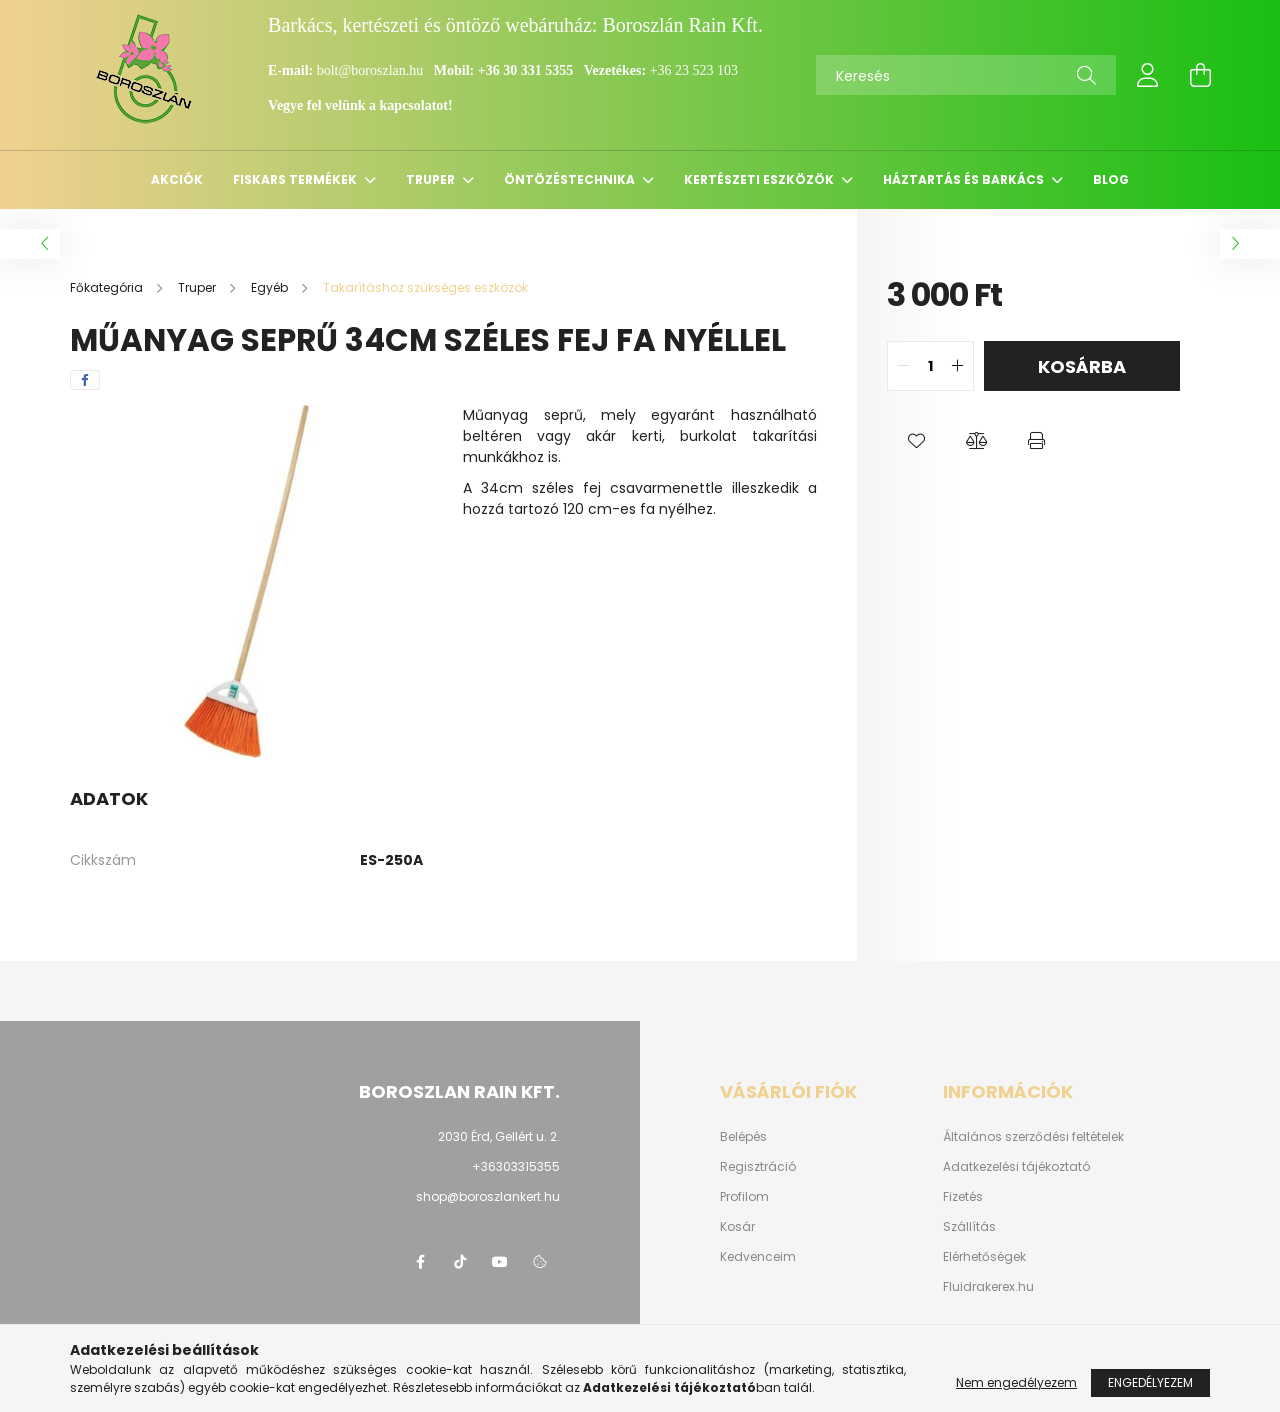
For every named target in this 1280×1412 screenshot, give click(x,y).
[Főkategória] (108, 287)
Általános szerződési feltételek (1033, 1137)
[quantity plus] (958, 366)
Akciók (177, 179)
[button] (917, 441)
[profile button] (1148, 75)
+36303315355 (516, 1166)
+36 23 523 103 (694, 70)
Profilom (744, 1197)
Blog (1111, 179)
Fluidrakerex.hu (988, 1287)
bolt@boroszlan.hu (372, 70)
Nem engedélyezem (1016, 1389)
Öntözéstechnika (571, 179)
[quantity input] (930, 366)
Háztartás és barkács (965, 179)
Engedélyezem (1150, 1389)
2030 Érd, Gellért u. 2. (499, 1136)
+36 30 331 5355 (525, 70)
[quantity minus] (903, 366)
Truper (432, 179)
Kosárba (1082, 366)
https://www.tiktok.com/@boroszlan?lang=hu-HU (460, 1262)
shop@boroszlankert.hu (488, 1196)
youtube (500, 1262)
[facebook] (85, 380)
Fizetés (963, 1197)
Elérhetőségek (984, 1257)
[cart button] (1200, 75)
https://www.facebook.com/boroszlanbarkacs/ (420, 1262)
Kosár (737, 1227)
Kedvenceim (758, 1257)
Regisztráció (758, 1167)
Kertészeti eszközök (760, 179)
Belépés (743, 1137)
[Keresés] (966, 75)
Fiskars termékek (296, 179)
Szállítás (969, 1227)
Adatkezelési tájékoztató (1016, 1167)
